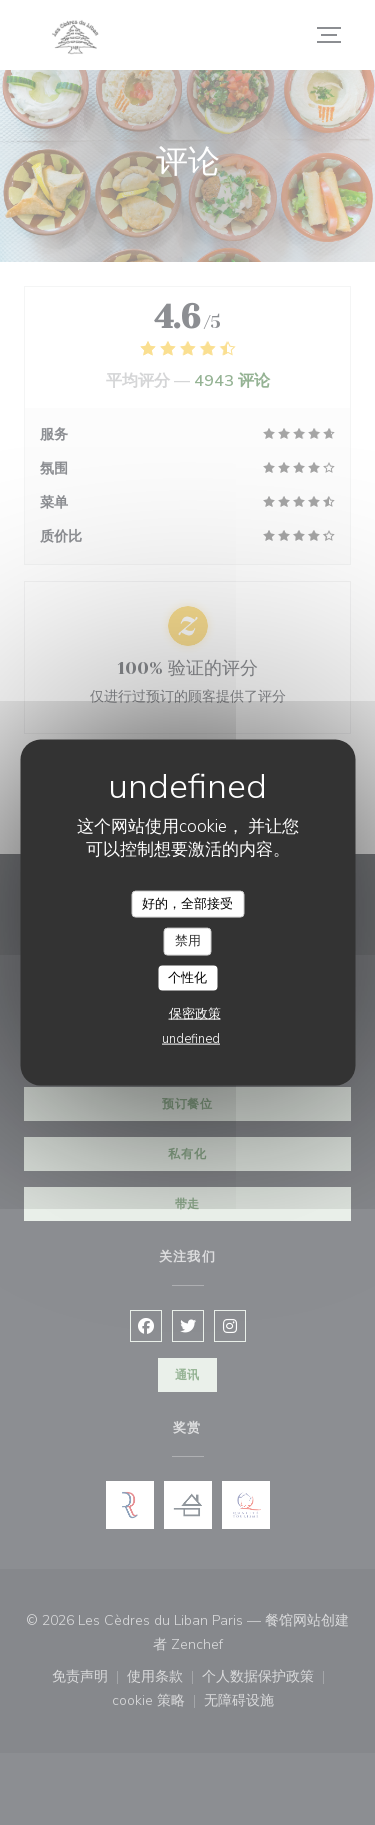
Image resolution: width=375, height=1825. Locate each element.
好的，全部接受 (187, 903)
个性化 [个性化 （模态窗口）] (187, 977)
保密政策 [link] (195, 1014)
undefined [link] (191, 1039)
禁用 (188, 941)
